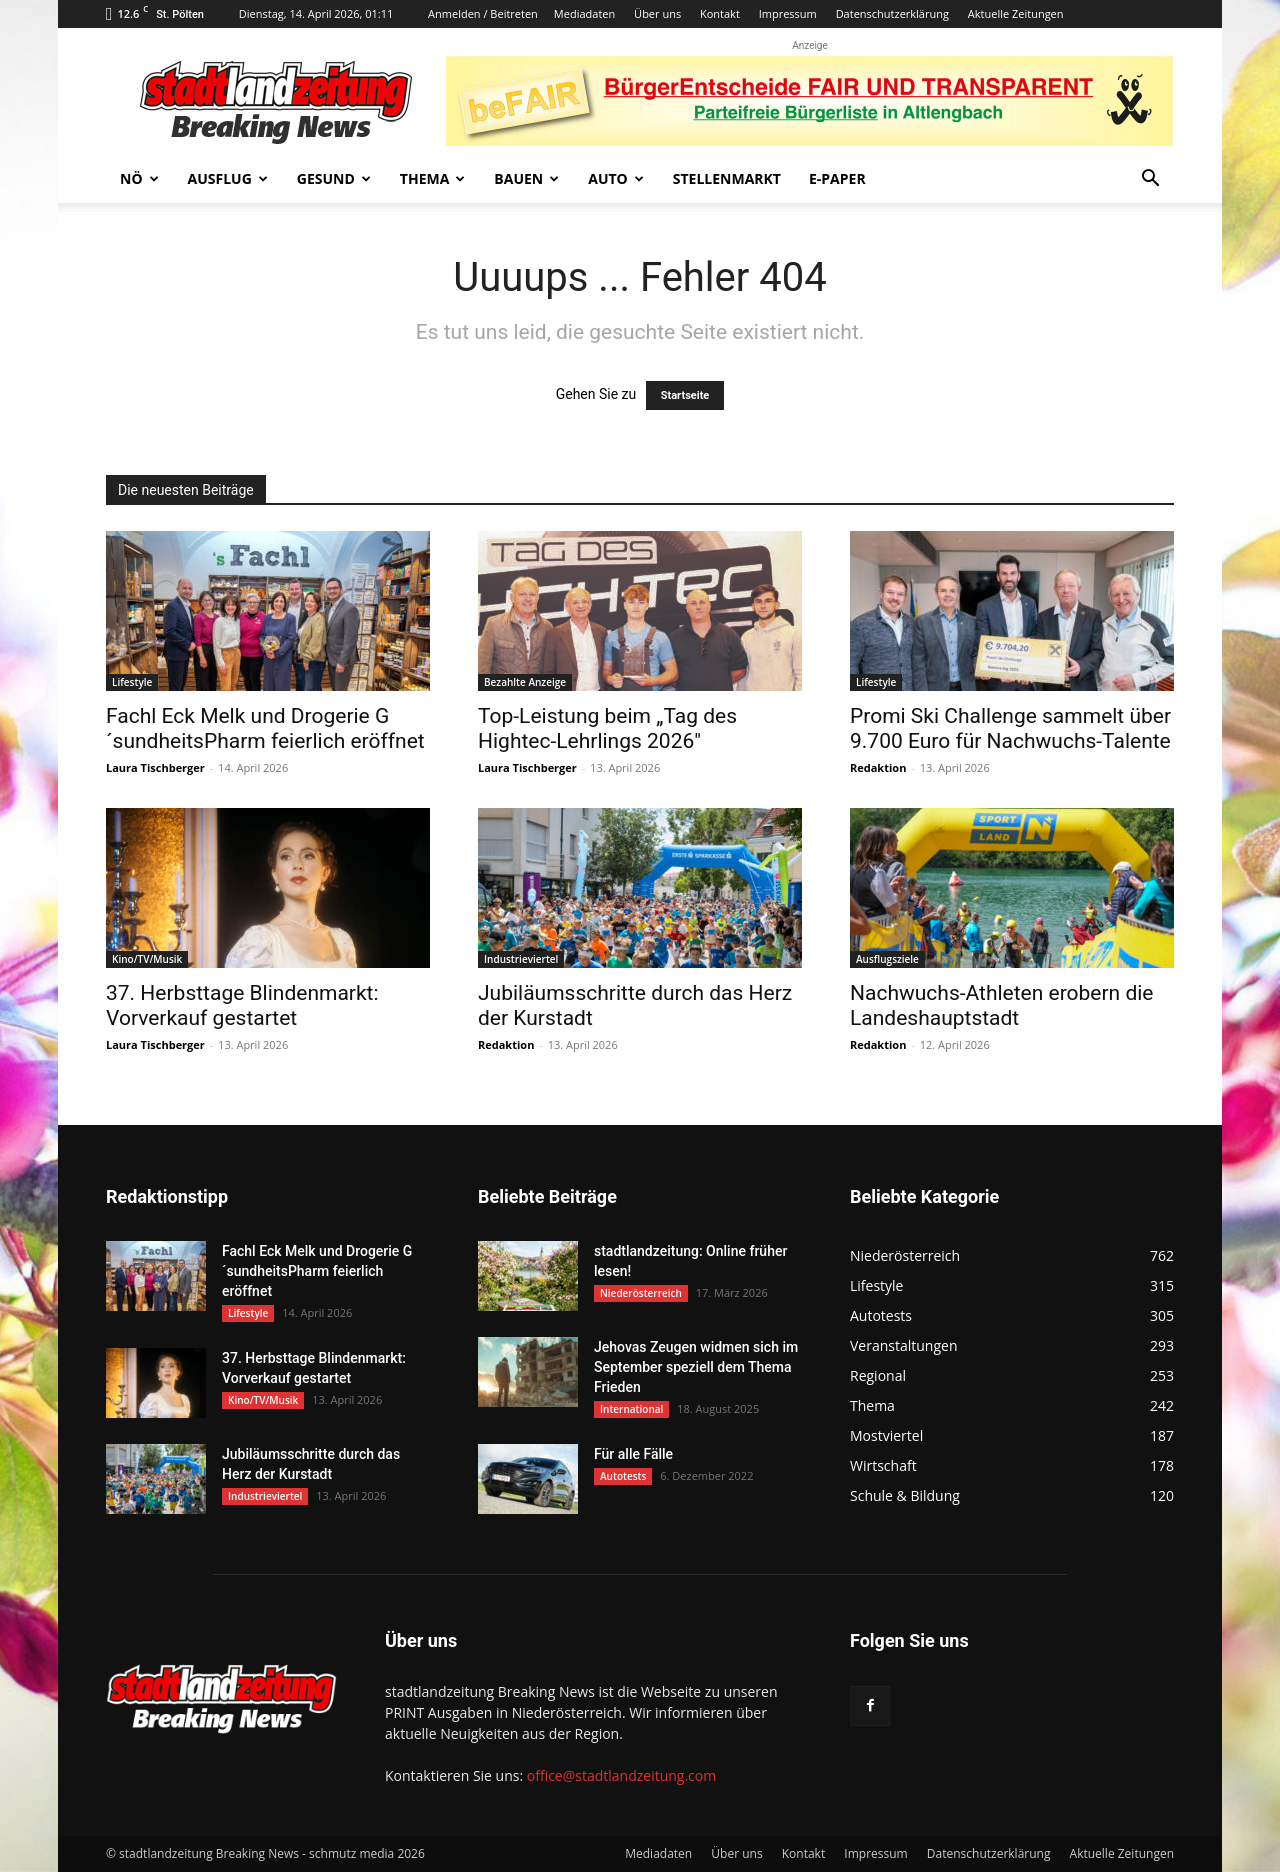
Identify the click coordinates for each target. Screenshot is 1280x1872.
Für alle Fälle (633, 1454)
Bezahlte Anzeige (525, 682)
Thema (433, 178)
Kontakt (720, 13)
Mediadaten (584, 13)
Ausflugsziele (887, 959)
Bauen (526, 178)
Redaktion (878, 767)
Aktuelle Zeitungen (1016, 13)
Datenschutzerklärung (892, 13)
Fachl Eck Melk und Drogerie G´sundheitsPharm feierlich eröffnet (265, 728)
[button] (1150, 180)
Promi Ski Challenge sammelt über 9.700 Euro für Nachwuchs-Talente (1010, 728)
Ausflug (228, 178)
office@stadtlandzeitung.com (621, 1775)
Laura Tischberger (155, 767)
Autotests (623, 1476)
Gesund (334, 178)
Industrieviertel (521, 959)
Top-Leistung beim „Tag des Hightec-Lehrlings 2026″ (607, 728)
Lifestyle (132, 682)
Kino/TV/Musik (147, 959)
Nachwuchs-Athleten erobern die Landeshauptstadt (1002, 1005)
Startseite (685, 395)
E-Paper (837, 178)
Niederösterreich (641, 1293)
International (631, 1409)
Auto (616, 178)
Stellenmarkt (727, 178)
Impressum (788, 13)
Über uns (657, 13)
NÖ (139, 178)
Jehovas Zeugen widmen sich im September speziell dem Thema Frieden (696, 1367)
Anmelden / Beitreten (483, 13)
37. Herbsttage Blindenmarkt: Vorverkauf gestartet (242, 1005)
